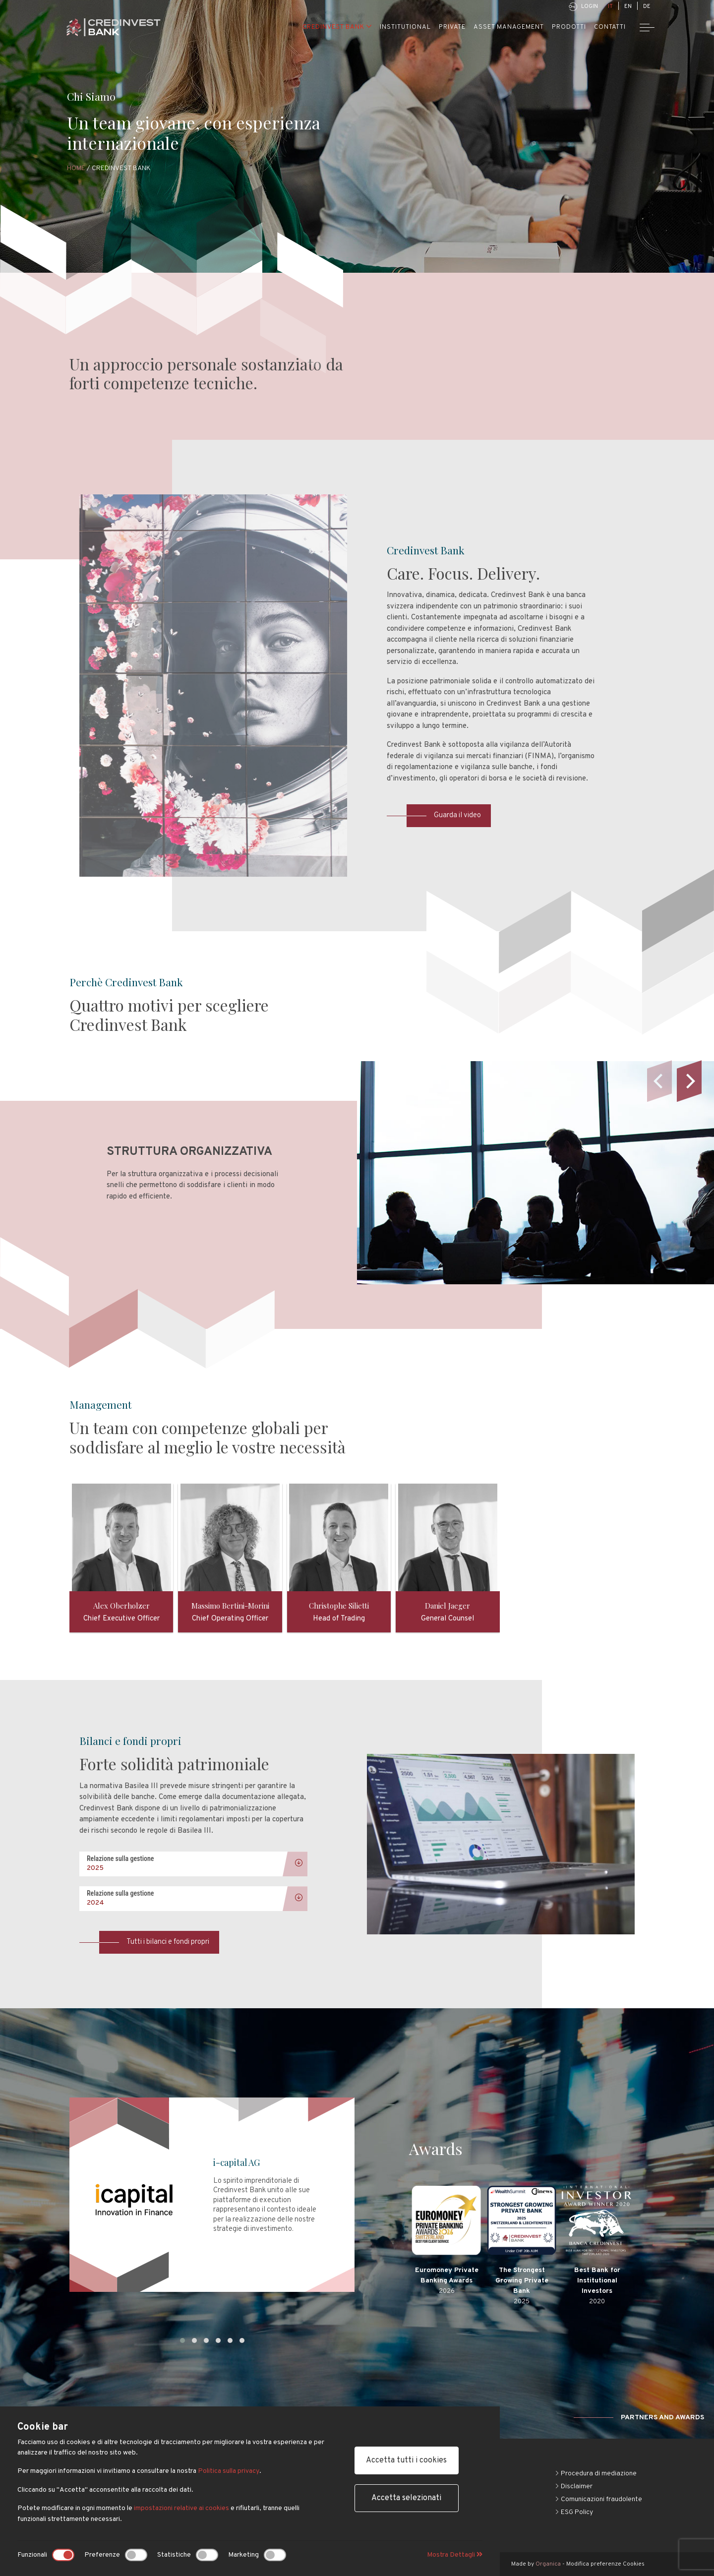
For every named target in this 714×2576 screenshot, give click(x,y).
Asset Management (509, 27)
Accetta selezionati (406, 2499)
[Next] (689, 1081)
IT (610, 6)
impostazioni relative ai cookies (181, 2509)
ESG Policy (574, 2512)
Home (76, 168)
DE (647, 6)
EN (628, 6)
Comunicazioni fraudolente (598, 2499)
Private (452, 27)
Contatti (610, 27)
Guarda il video (444, 815)
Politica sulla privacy (228, 2472)
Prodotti (569, 27)
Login (583, 6)
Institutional (405, 27)
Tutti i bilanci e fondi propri (154, 1942)
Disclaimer (574, 2486)
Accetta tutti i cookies (406, 2461)
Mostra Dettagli (454, 2555)
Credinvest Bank (337, 26)
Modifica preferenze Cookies (605, 2564)
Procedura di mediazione (596, 2473)
